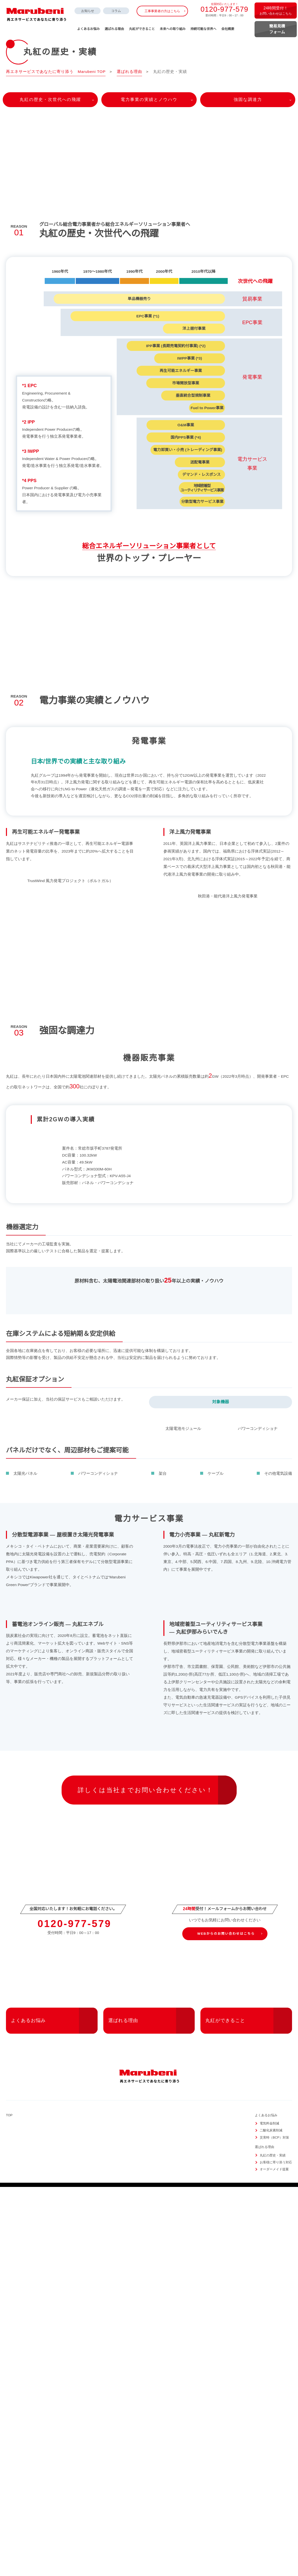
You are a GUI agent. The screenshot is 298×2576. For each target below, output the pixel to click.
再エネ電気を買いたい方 (94, 2519)
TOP (9, 2504)
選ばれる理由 (130, 71)
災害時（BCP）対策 (42, 2526)
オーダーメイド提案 (42, 2558)
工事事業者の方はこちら (169, 11)
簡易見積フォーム (270, 2508)
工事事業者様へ (136, 2532)
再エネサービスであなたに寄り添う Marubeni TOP (56, 71)
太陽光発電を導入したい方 (95, 2512)
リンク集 (191, 2518)
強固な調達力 (248, 99)
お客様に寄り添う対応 (44, 2551)
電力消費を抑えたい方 (92, 2526)
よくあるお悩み (54, 2410)
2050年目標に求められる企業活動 (149, 2511)
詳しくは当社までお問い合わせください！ (157, 2179)
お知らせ (94, 11)
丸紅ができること (248, 2410)
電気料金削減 (37, 2512)
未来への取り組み (179, 29)
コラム (123, 11)
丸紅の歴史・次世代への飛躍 (50, 99)
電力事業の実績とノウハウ (149, 99)
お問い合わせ (194, 2525)
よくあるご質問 (196, 2511)
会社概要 (234, 29)
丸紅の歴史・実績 (41, 2544)
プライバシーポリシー (206, 2533)
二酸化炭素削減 (39, 2519)
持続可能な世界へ (210, 29)
